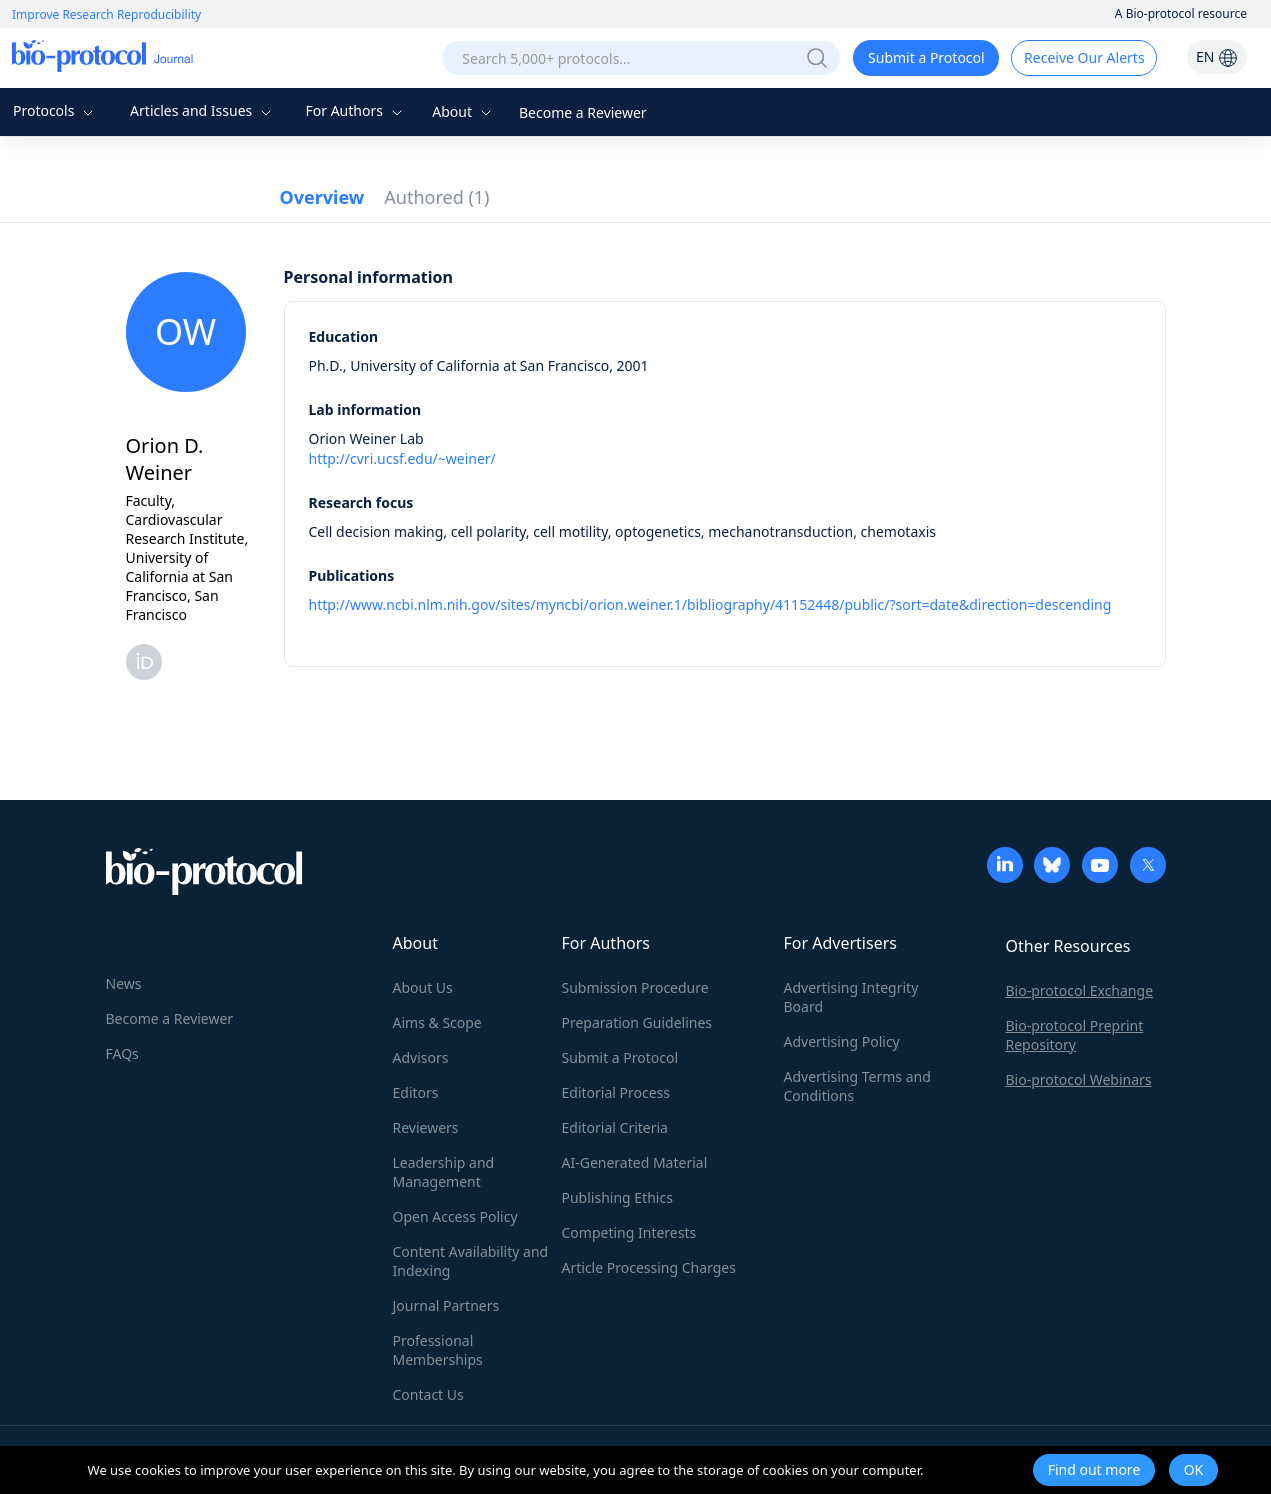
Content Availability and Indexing (471, 1261)
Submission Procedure (635, 987)
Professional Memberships (438, 1350)
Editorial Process (616, 1092)
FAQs (122, 1053)
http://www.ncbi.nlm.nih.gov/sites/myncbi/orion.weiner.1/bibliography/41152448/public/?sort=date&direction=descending (710, 604)
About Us (423, 987)
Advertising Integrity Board (851, 997)
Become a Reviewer (583, 112)
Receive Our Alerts (1084, 57)
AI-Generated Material (635, 1162)
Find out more (1094, 1469)
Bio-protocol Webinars (1079, 1079)
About (463, 111)
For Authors (355, 110)
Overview (322, 197)
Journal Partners (446, 1305)
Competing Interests (629, 1232)
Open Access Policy (455, 1216)
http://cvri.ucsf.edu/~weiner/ (402, 458)
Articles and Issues (203, 110)
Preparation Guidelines (637, 1022)
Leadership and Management (444, 1172)
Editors (416, 1092)
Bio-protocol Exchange (1080, 990)
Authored (436, 197)
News (124, 983)
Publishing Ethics (617, 1197)
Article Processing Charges (649, 1267)
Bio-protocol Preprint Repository (1075, 1035)
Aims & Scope (437, 1022)
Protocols (55, 110)
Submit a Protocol (926, 57)
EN (1217, 56)
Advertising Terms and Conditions (857, 1086)
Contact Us (428, 1394)
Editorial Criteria (615, 1127)
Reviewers (426, 1127)
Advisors (421, 1057)
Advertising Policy (842, 1041)
